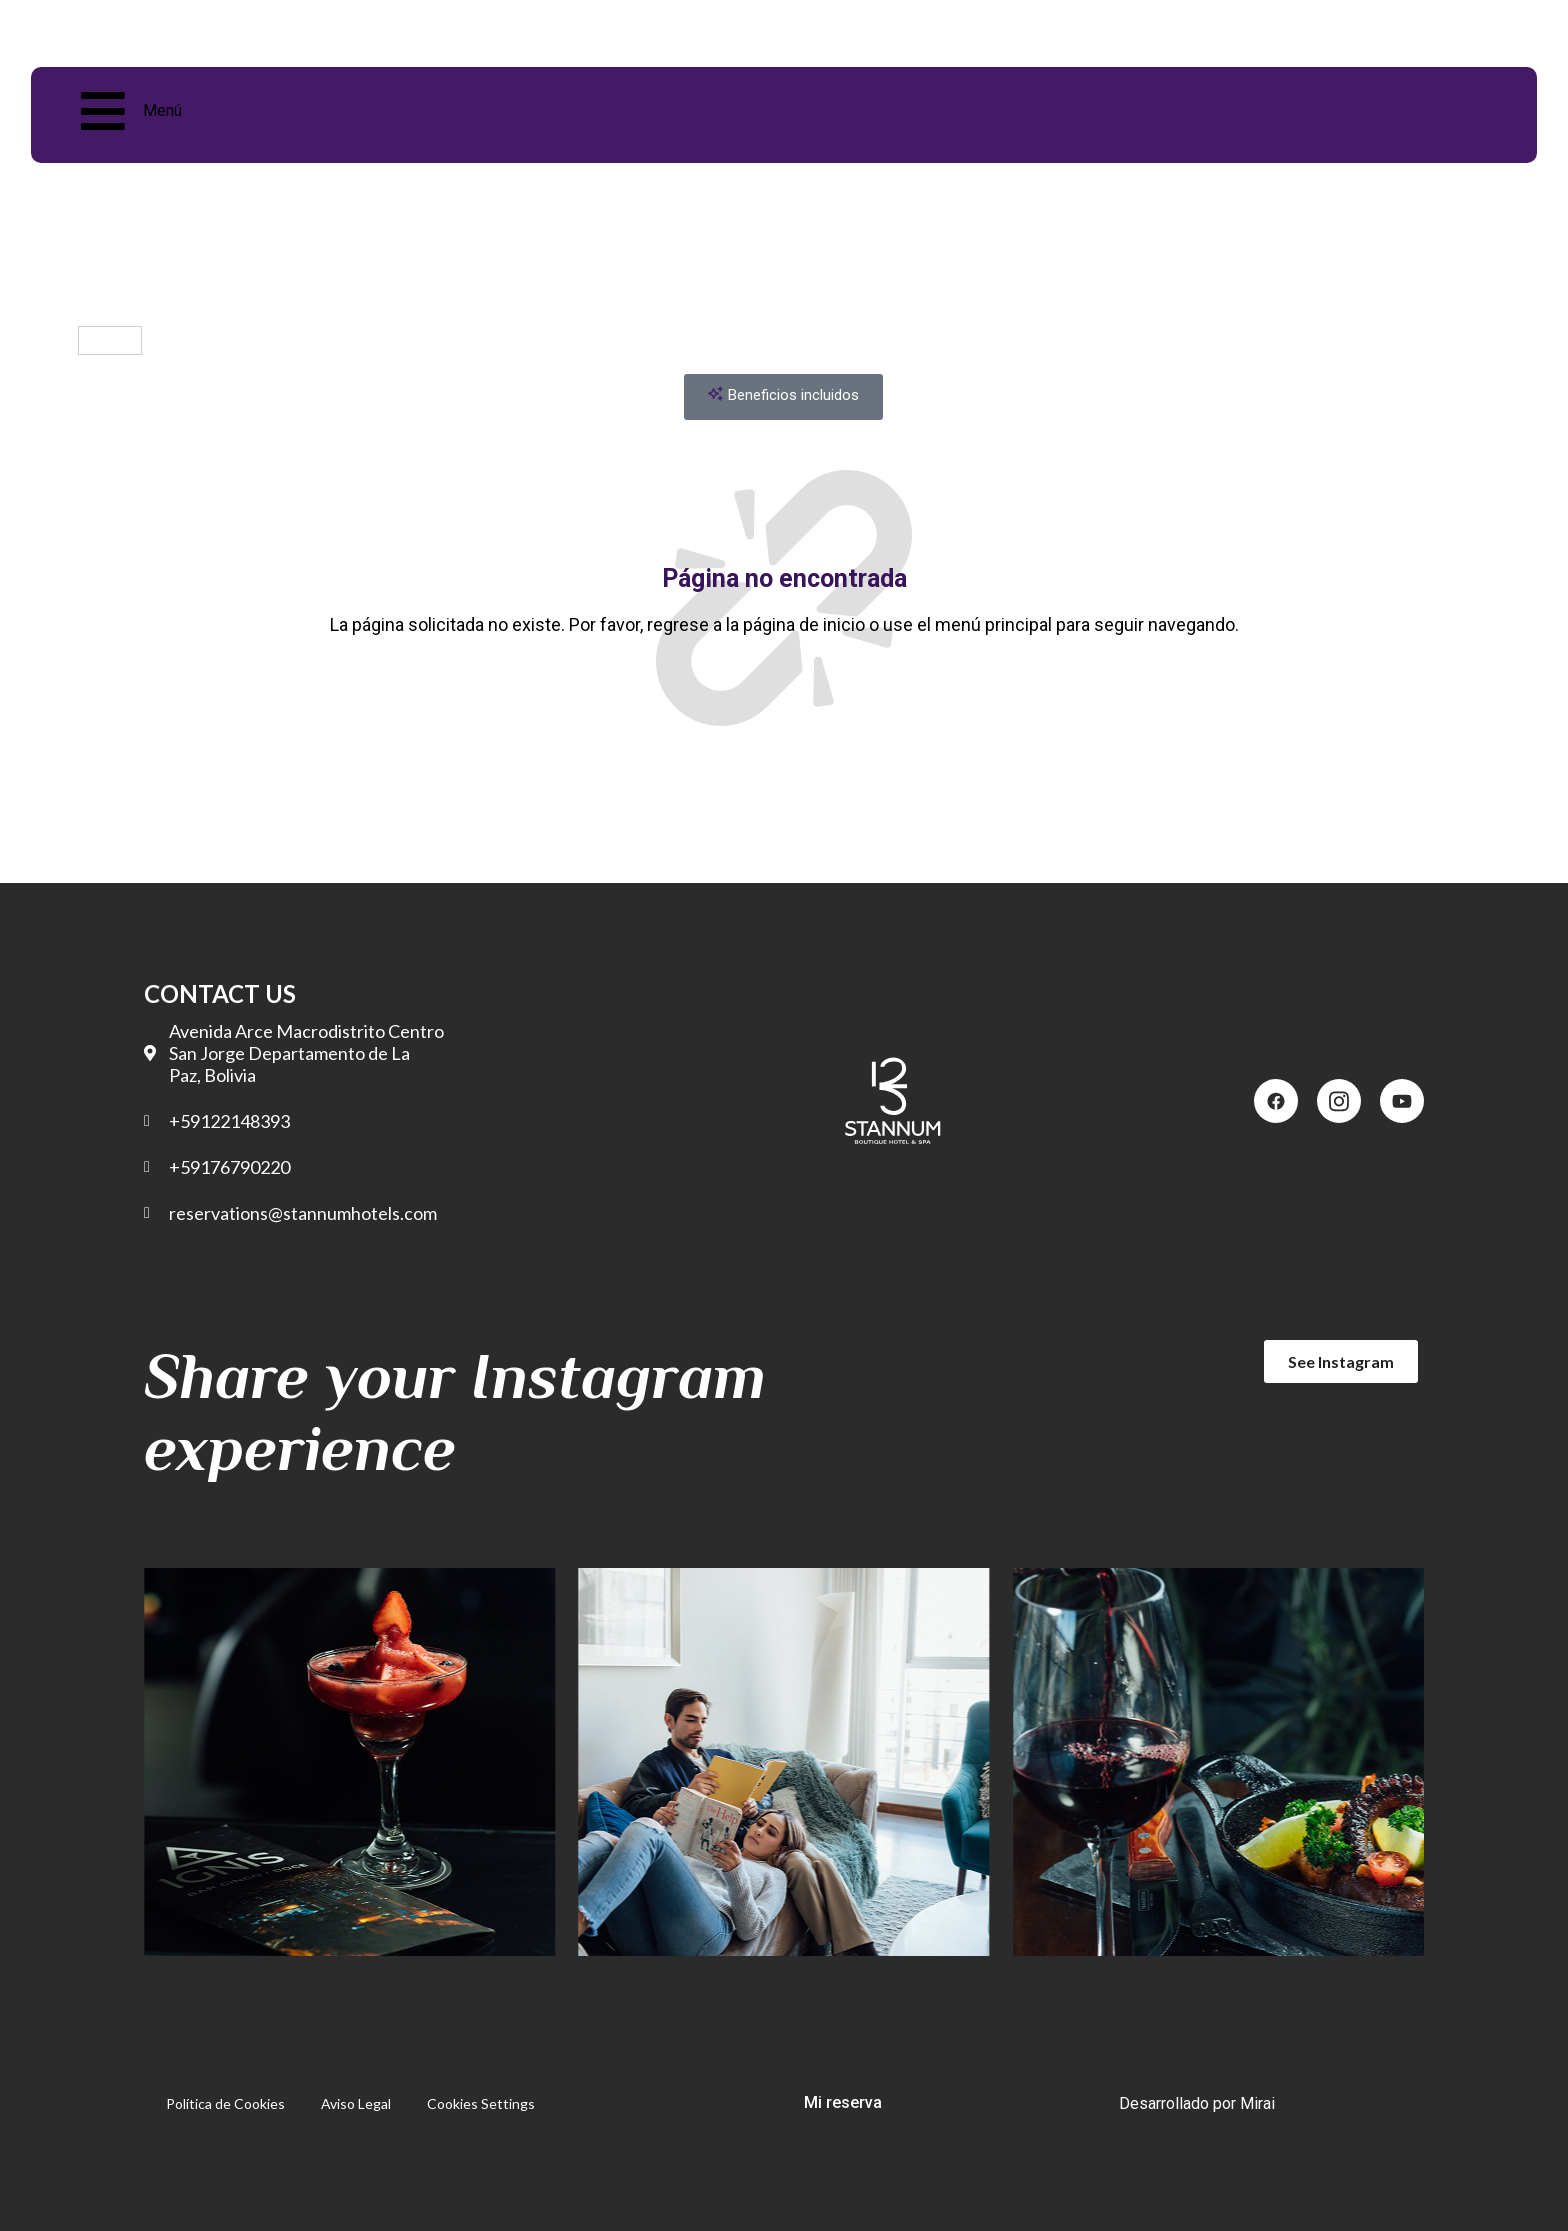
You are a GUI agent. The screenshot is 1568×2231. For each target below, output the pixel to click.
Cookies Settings (481, 2103)
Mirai (1257, 2103)
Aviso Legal (356, 2103)
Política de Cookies (225, 2103)
